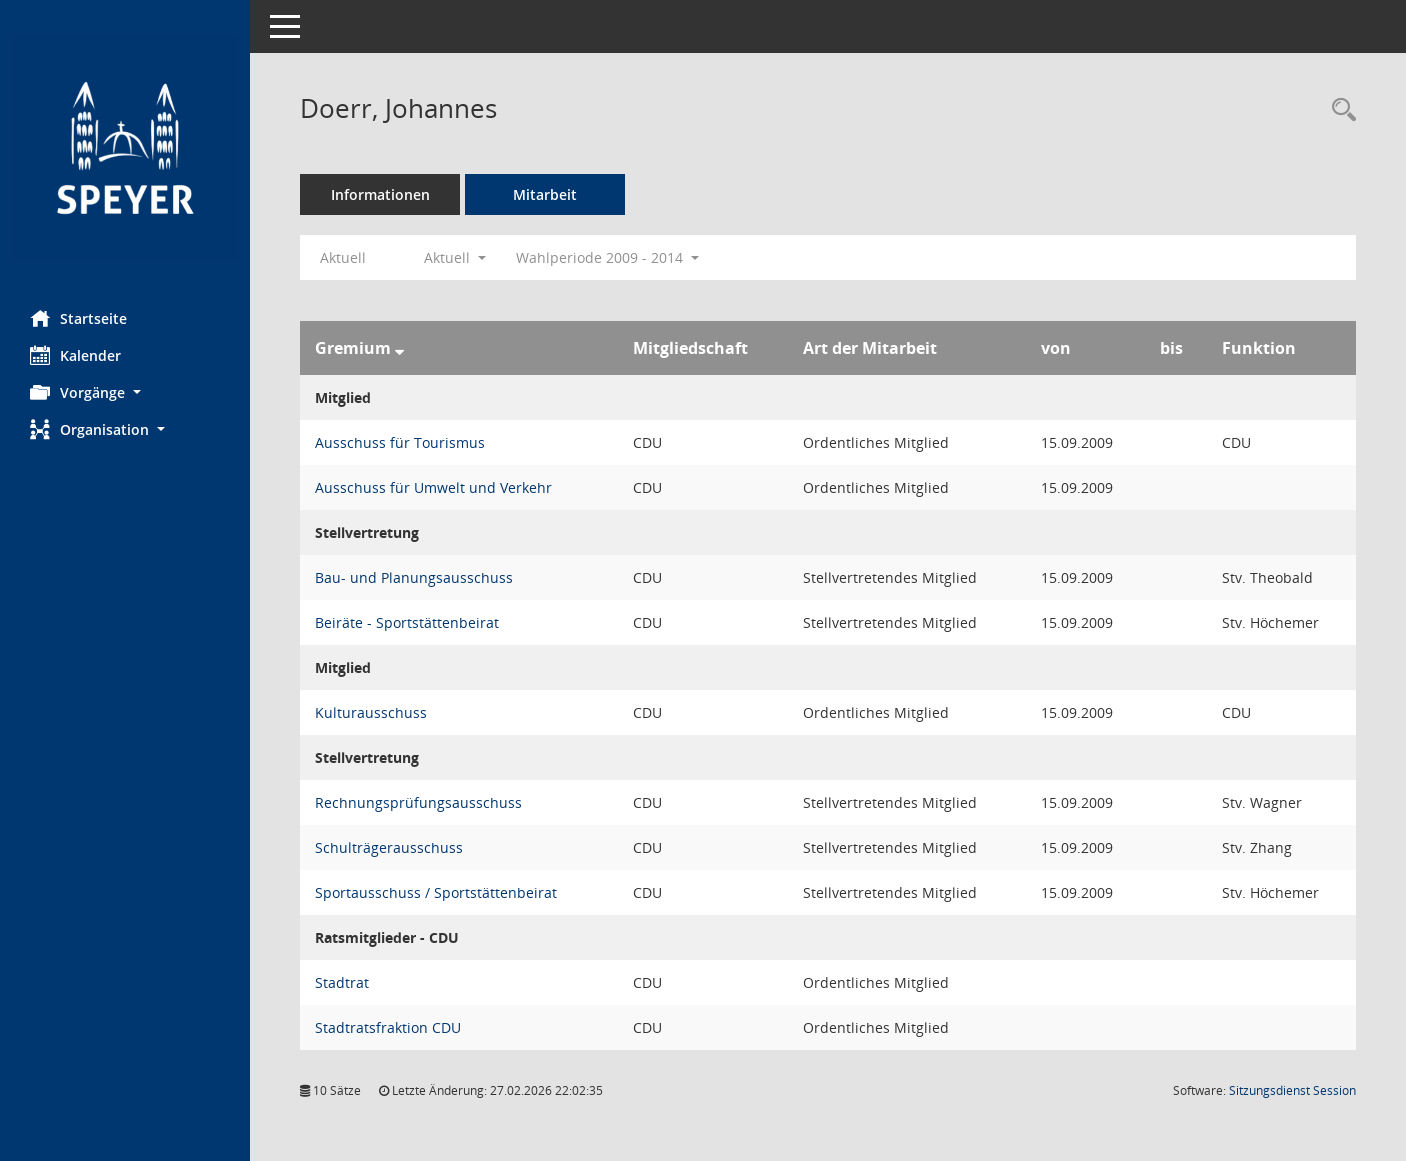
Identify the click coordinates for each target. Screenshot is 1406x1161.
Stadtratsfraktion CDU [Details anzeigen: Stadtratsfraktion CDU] (388, 1027)
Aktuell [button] (455, 257)
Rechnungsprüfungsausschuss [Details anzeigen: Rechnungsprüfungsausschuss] (418, 802)
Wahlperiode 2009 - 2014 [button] (607, 257)
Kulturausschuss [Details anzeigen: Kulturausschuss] (371, 712)
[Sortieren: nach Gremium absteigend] (399, 348)
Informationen (380, 194)
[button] (125, 392)
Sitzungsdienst (1292, 1090)
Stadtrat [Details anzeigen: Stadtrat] (342, 982)
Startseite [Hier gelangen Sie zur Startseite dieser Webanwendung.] (78, 318)
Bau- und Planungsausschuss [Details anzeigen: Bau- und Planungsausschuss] (414, 577)
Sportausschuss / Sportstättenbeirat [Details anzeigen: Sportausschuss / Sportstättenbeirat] (436, 892)
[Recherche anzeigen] (1339, 110)
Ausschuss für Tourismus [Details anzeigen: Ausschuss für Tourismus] (400, 442)
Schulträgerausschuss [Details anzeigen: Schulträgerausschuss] (389, 847)
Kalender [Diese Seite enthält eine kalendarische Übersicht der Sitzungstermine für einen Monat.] (75, 355)
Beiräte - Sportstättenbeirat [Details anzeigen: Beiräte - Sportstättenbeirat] (407, 622)
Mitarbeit (545, 194)
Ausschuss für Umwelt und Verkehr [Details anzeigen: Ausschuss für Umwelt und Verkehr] (433, 487)
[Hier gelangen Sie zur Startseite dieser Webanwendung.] (125, 147)
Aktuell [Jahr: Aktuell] (343, 257)
